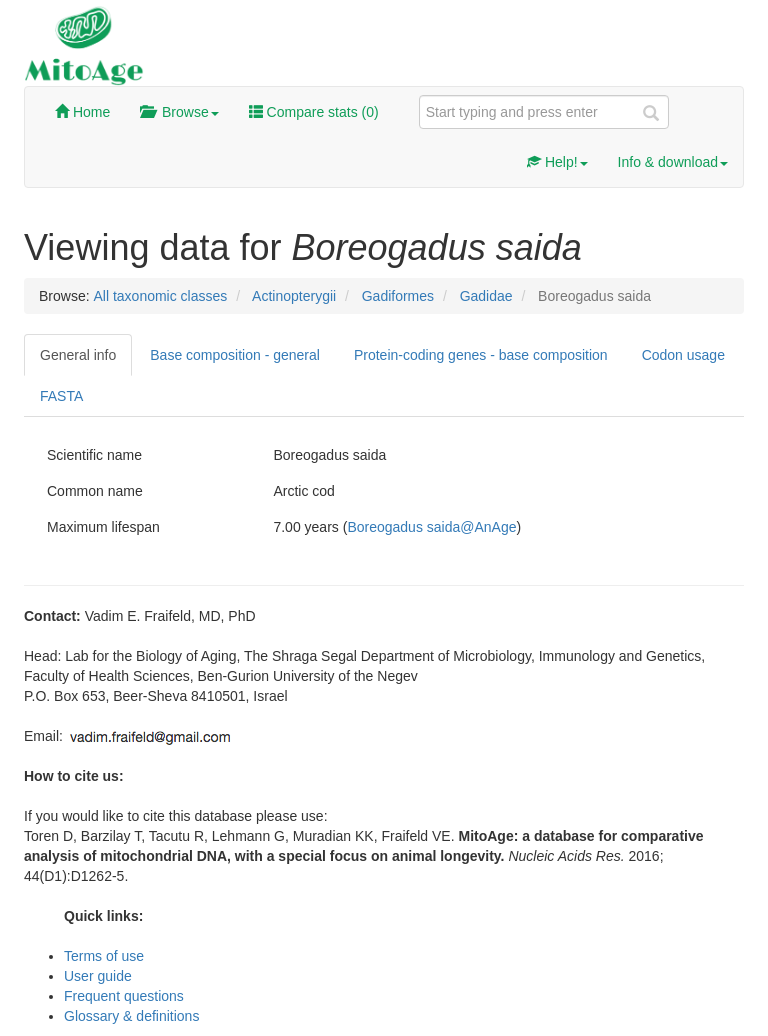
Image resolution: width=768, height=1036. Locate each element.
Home (82, 112)
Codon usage (683, 355)
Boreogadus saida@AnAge (431, 527)
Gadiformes (398, 296)
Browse (179, 112)
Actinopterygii (294, 296)
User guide (98, 976)
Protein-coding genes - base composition (481, 355)
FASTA (61, 396)
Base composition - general (235, 355)
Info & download (673, 162)
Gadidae (486, 296)
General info (78, 355)
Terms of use (104, 956)
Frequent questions (124, 996)
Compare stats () (314, 112)
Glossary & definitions (131, 1016)
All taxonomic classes (160, 296)
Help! (557, 162)
